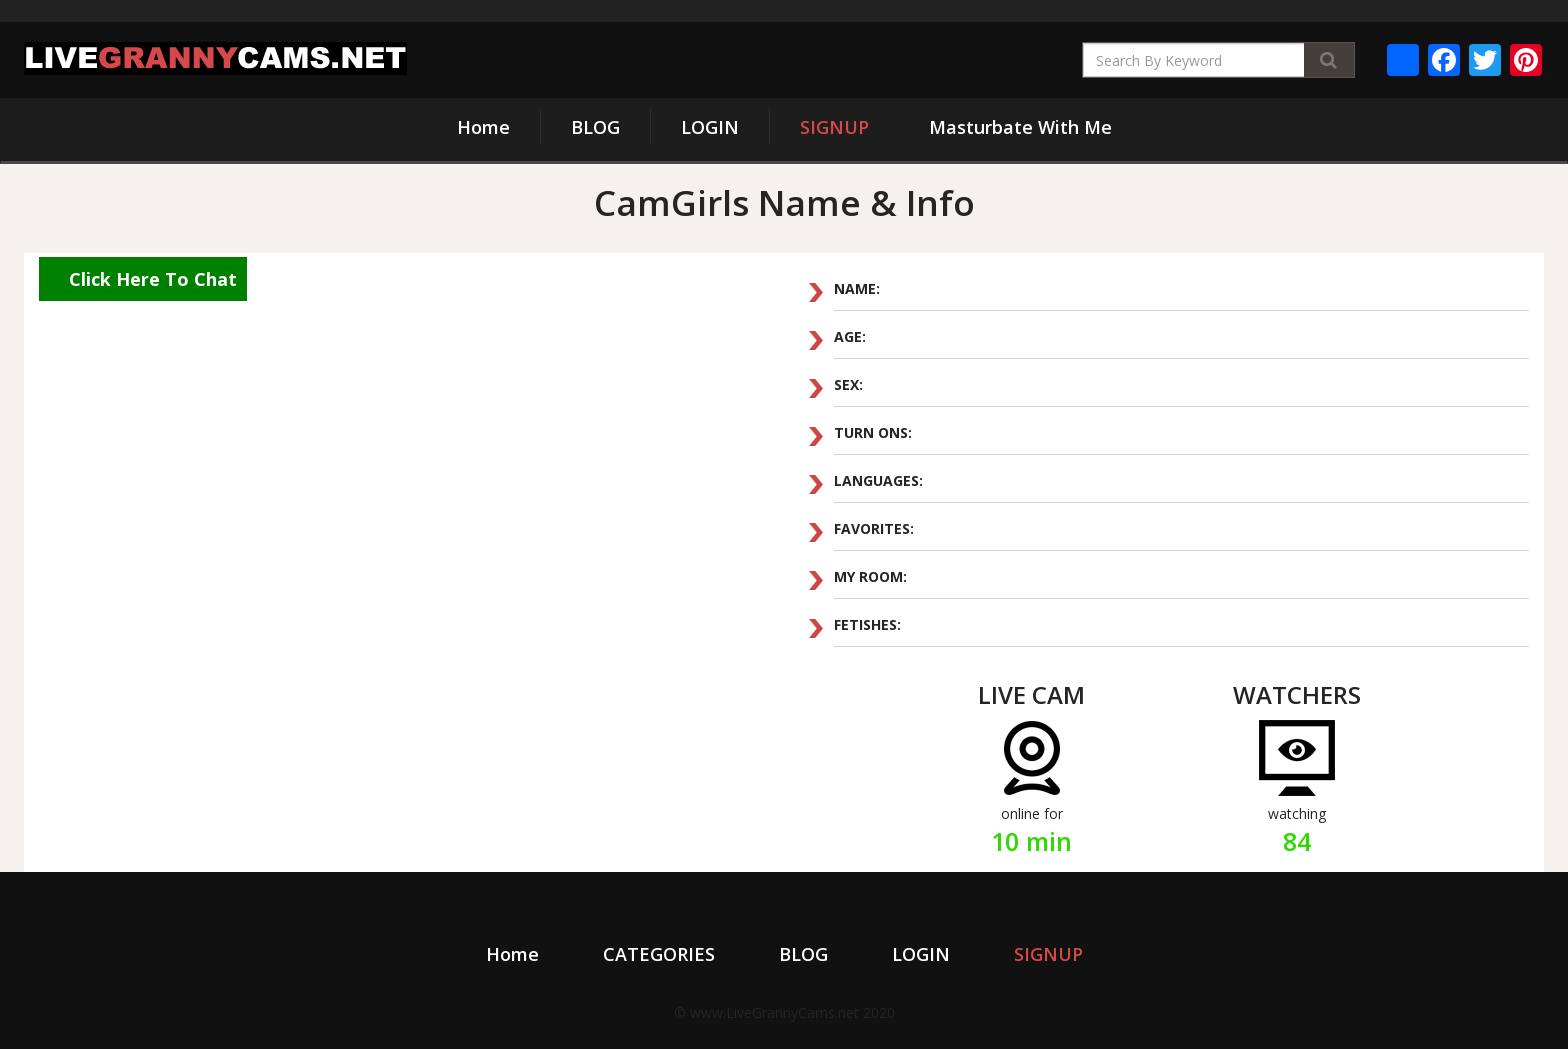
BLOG (595, 127)
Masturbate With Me (1020, 127)
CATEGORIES (659, 954)
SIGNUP (834, 127)
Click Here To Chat (153, 279)
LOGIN (710, 127)
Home (483, 127)
